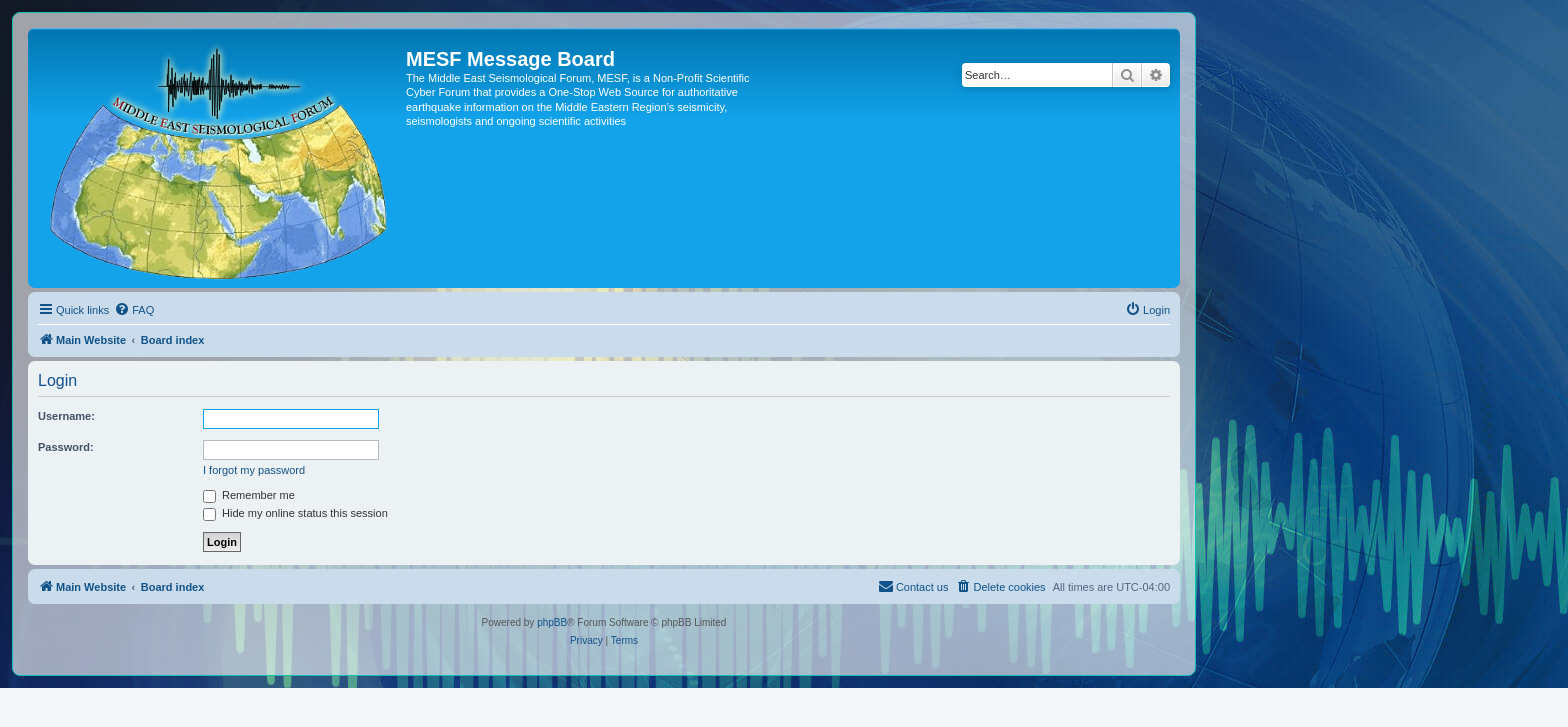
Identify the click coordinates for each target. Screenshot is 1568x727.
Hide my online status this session (295, 513)
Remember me (249, 495)
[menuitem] (134, 310)
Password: (66, 447)
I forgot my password (254, 470)
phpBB (552, 622)
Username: (66, 416)
